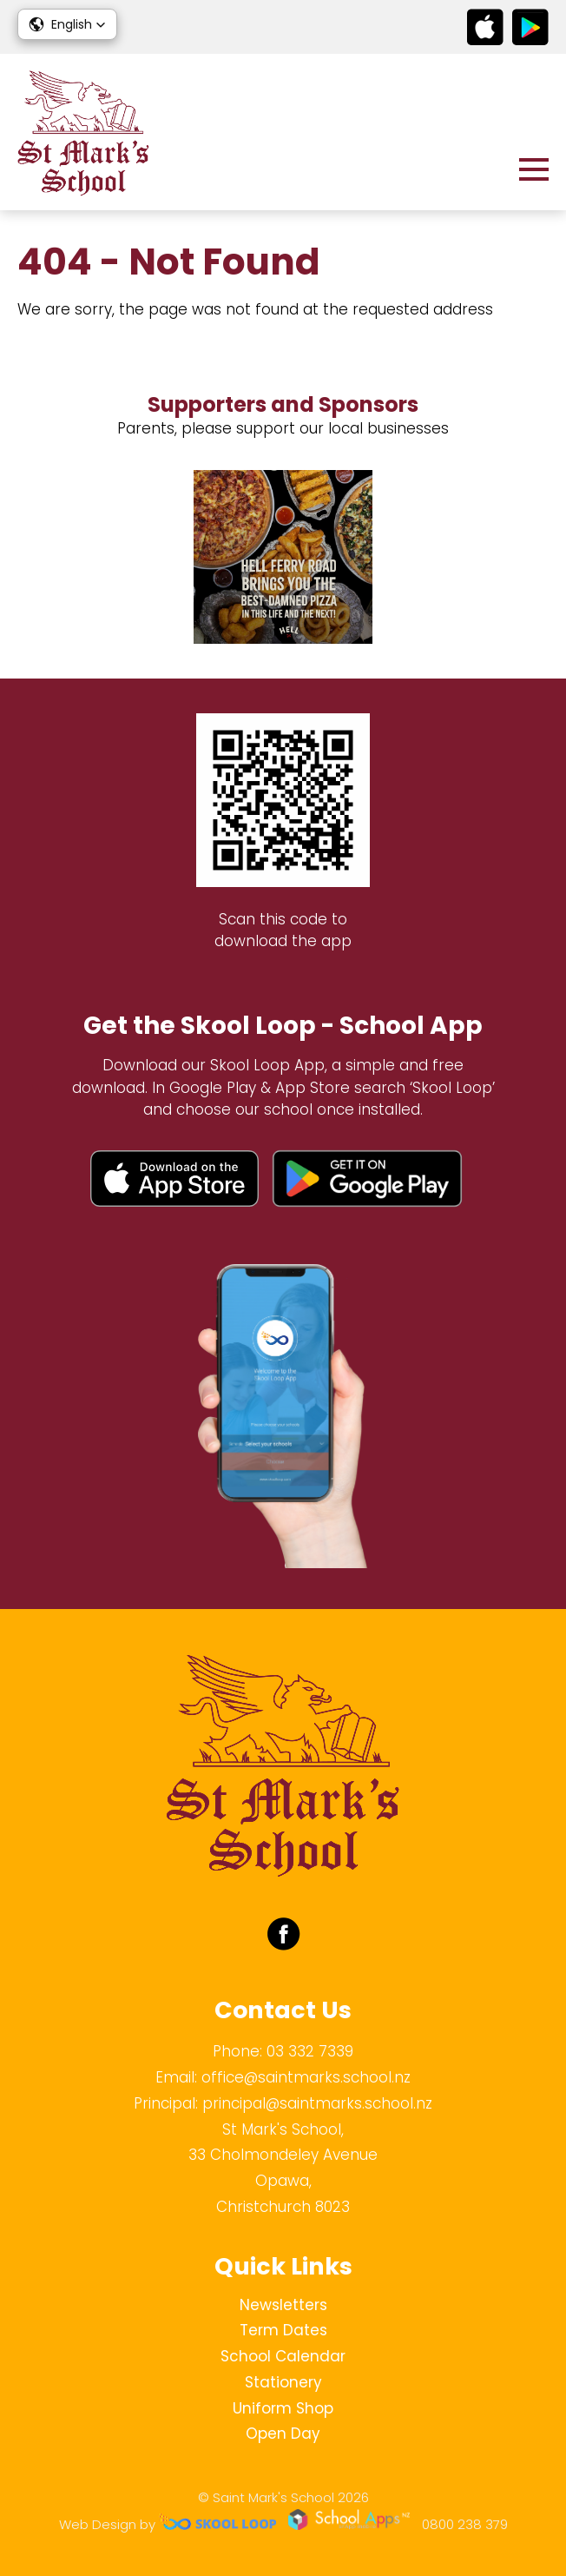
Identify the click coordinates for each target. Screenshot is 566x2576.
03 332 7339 (310, 2051)
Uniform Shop (283, 2408)
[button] (67, 24)
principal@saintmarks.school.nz (317, 2103)
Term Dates (283, 2330)
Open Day (283, 2433)
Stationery (283, 2382)
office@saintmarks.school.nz (306, 2077)
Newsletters (283, 2305)
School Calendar (283, 2356)
